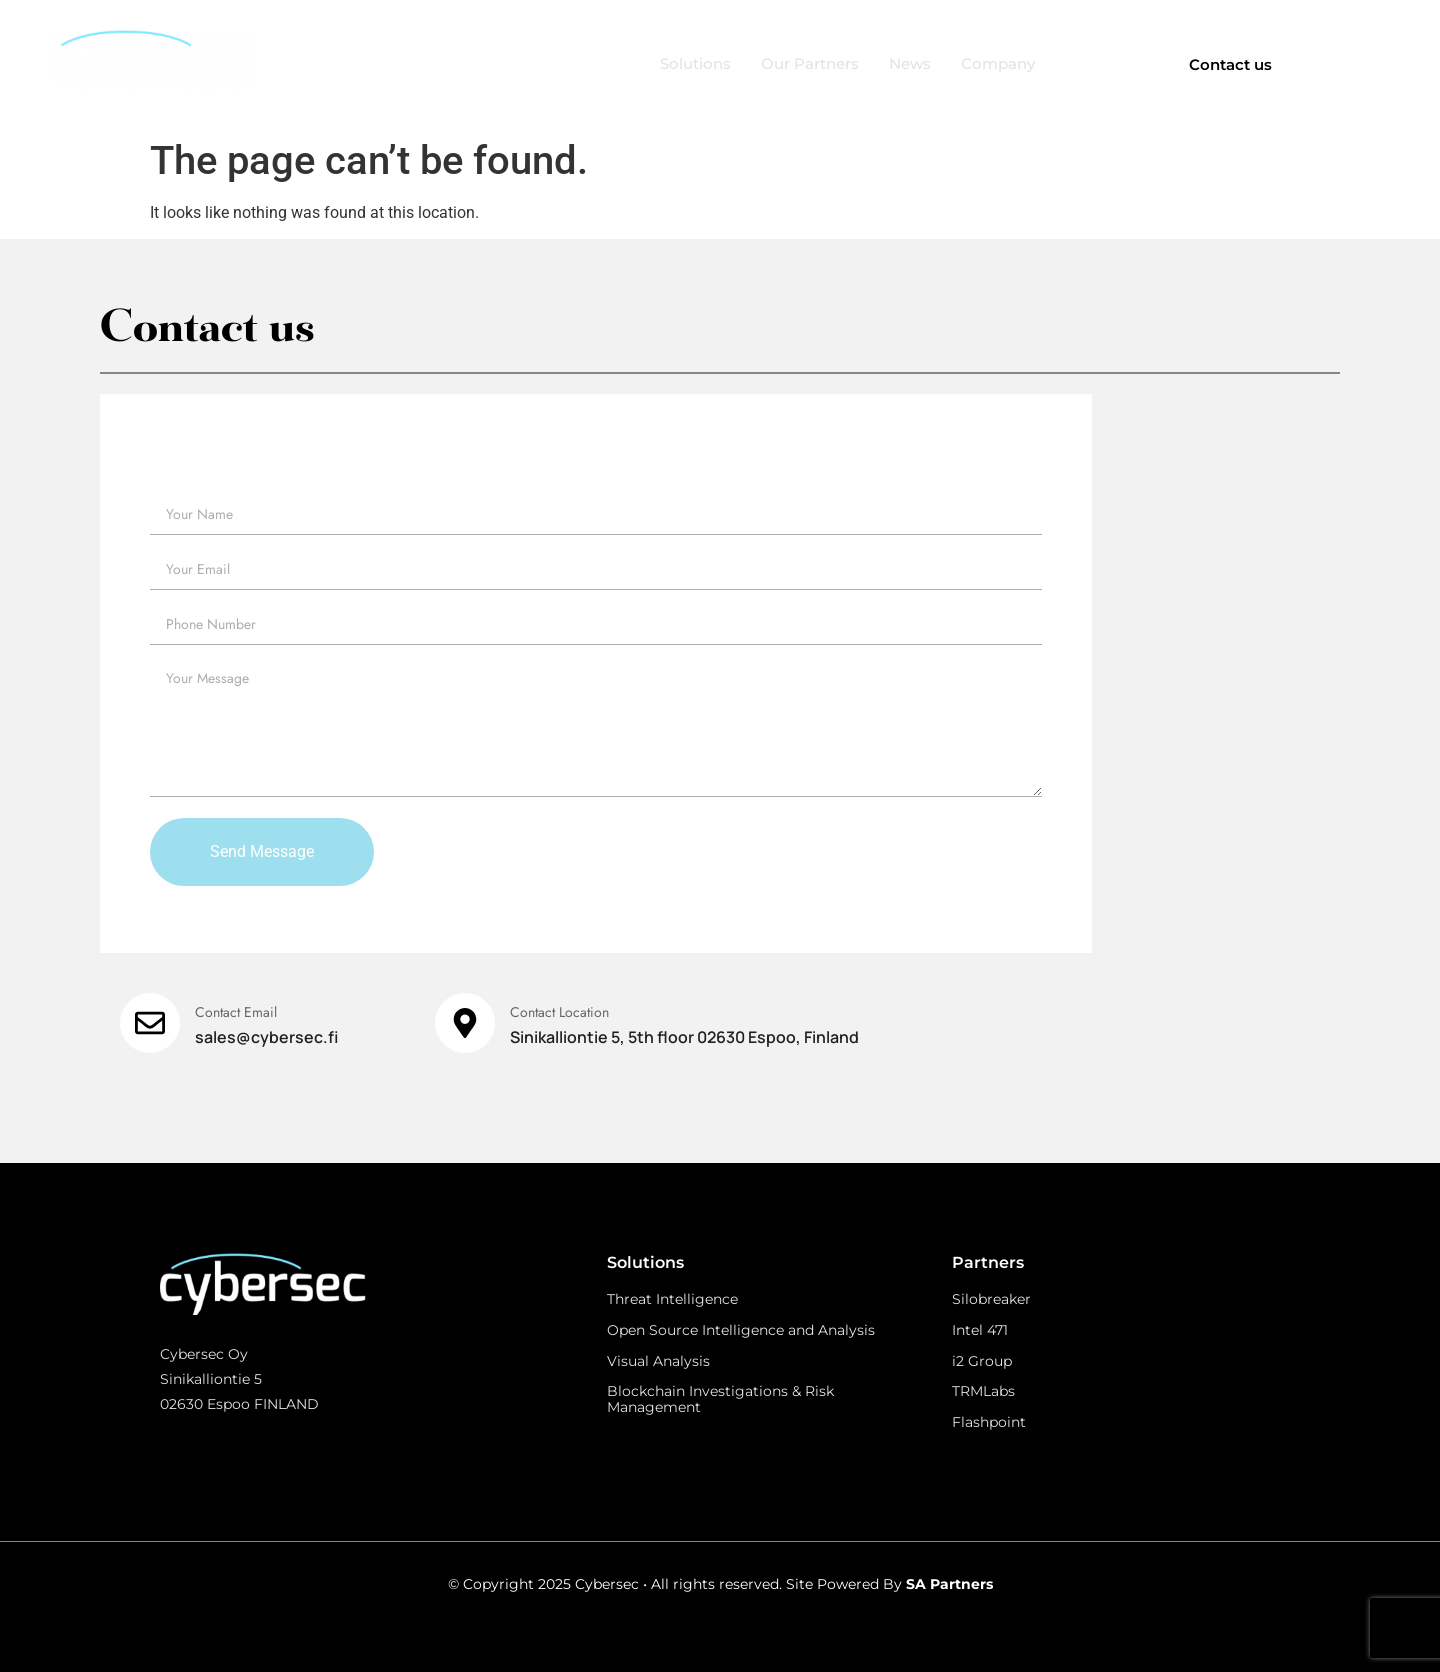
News (910, 63)
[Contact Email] (150, 1023)
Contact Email (236, 1012)
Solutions (695, 63)
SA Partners (949, 1584)
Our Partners (810, 63)
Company (998, 63)
